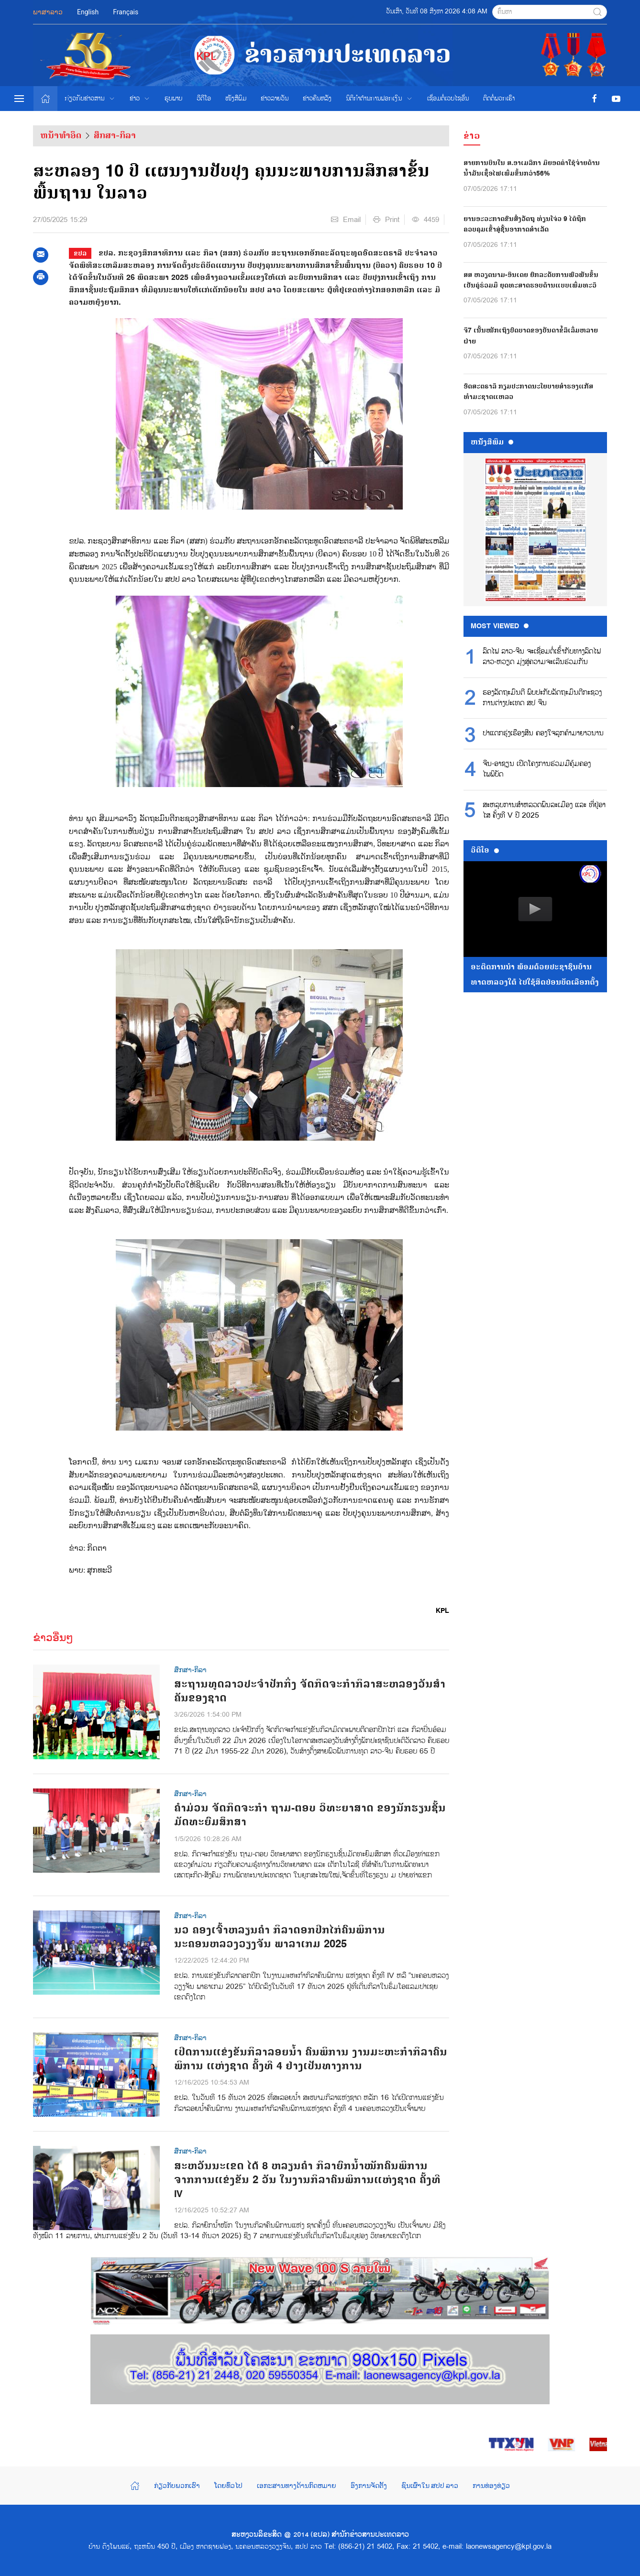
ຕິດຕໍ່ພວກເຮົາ (499, 98)
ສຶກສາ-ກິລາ (115, 135)
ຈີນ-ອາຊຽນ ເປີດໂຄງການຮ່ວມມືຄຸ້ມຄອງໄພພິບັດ (537, 769)
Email (346, 219)
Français (125, 12)
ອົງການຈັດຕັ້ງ (369, 2485)
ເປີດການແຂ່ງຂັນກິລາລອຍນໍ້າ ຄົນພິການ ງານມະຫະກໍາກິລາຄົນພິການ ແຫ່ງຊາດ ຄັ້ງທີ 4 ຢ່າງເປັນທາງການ (310, 2059)
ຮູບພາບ (173, 98)
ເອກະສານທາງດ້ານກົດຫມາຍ (296, 2485)
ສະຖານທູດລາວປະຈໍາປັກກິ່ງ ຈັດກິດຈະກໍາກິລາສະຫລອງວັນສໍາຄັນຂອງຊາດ (309, 1691)
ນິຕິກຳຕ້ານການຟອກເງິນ (379, 98)
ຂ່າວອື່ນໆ (53, 1637)
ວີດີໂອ (204, 98)
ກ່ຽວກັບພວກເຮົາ (177, 2485)
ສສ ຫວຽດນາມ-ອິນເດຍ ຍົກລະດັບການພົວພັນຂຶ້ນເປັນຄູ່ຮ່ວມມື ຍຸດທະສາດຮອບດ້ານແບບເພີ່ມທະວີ (530, 280)
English (88, 12)
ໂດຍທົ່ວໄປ (228, 2485)
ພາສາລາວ (48, 12)
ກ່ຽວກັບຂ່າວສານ (90, 98)
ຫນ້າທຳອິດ (60, 135)
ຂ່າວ (140, 98)
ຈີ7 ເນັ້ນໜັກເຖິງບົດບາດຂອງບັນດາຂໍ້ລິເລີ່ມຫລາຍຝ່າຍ (530, 335)
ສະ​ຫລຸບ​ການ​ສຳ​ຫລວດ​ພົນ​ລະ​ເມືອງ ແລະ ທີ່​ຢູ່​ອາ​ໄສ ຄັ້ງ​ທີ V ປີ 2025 (544, 810)
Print (386, 219)
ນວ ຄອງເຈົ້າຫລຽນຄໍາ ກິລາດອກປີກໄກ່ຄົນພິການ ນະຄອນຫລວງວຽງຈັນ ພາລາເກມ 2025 (279, 1937)
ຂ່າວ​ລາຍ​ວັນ (274, 98)
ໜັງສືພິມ (235, 98)
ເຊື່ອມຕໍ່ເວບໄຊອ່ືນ (448, 98)
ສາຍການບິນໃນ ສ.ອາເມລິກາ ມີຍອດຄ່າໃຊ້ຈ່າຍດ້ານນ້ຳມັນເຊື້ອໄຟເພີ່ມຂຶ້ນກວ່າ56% (531, 168)
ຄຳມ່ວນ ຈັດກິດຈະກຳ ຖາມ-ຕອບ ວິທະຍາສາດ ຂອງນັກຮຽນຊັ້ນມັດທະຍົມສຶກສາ (310, 1815)
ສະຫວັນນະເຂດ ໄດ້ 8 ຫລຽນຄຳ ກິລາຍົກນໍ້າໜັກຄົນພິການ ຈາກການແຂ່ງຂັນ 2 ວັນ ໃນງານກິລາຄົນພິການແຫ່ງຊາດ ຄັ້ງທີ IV (307, 2180)
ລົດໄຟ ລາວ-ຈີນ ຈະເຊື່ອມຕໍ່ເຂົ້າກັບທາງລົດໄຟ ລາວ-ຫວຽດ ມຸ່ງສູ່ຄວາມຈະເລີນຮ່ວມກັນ (542, 656)
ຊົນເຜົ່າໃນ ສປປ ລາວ (430, 2485)
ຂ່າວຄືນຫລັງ (317, 98)
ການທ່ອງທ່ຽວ (491, 2485)
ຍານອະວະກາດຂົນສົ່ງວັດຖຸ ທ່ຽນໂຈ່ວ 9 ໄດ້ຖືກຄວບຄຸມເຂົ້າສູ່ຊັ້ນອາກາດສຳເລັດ (524, 224)
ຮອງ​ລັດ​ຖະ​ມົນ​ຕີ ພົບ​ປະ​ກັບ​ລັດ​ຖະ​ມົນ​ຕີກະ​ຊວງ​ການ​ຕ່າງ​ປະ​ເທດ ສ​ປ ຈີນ (542, 698)
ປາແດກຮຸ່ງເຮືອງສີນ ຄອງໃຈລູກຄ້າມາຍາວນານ (543, 733)
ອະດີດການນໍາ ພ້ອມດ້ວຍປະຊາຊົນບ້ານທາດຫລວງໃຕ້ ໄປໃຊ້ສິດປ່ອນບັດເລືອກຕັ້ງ (535, 975)
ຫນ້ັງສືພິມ (492, 442)
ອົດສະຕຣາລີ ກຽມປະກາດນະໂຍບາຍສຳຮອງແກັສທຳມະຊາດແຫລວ (528, 391)
